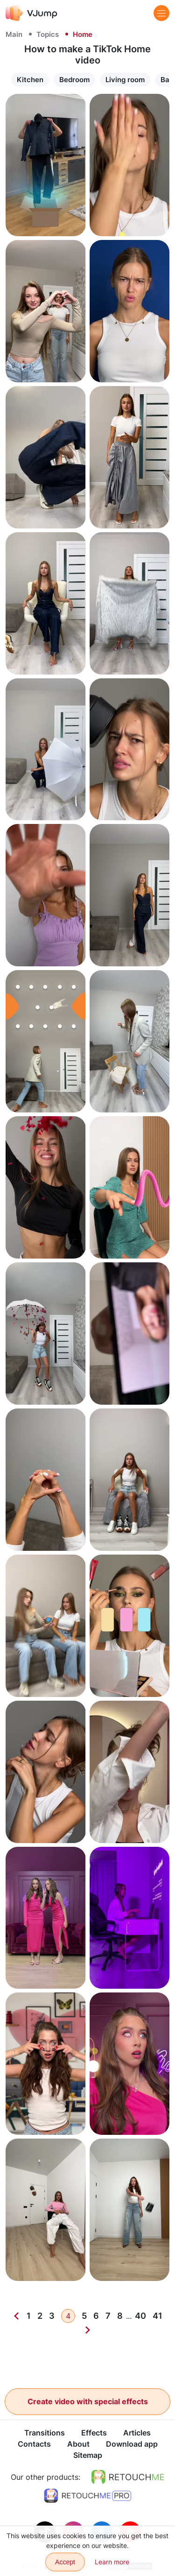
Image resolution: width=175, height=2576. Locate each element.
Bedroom (74, 79)
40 (140, 2316)
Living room (125, 79)
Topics (47, 34)
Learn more (112, 2562)
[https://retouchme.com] (127, 2477)
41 (157, 2316)
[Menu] (161, 13)
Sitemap (87, 2455)
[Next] (88, 2330)
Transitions (44, 2433)
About (78, 2444)
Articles (137, 2433)
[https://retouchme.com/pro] (88, 2496)
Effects (94, 2433)
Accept (65, 2562)
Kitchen (30, 79)
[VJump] (31, 13)
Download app (132, 2444)
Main (14, 34)
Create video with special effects (88, 2401)
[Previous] (16, 2316)
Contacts (34, 2444)
